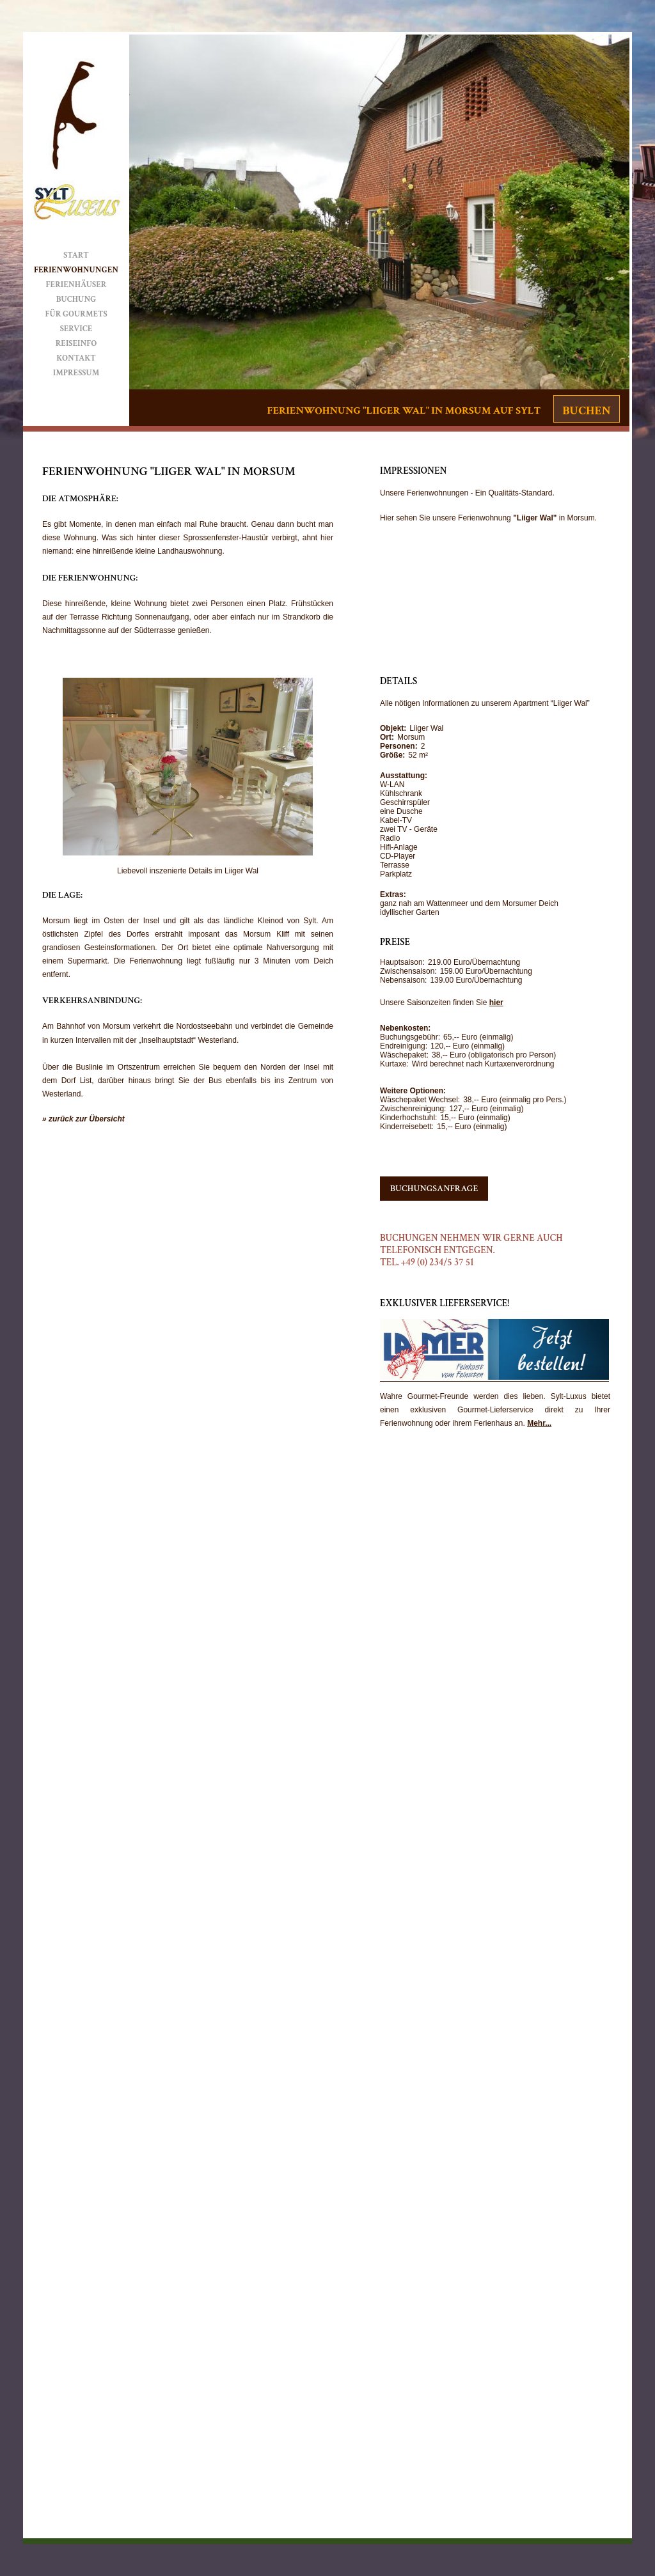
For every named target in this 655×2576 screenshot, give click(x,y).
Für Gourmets (76, 314)
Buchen (586, 411)
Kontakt (76, 358)
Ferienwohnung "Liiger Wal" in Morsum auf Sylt (404, 410)
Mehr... (539, 1423)
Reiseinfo (76, 343)
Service (76, 329)
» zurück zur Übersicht (83, 1118)
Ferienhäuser (76, 284)
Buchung (76, 299)
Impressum (76, 373)
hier (496, 1002)
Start (76, 255)
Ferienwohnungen (76, 270)
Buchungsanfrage (434, 1188)
